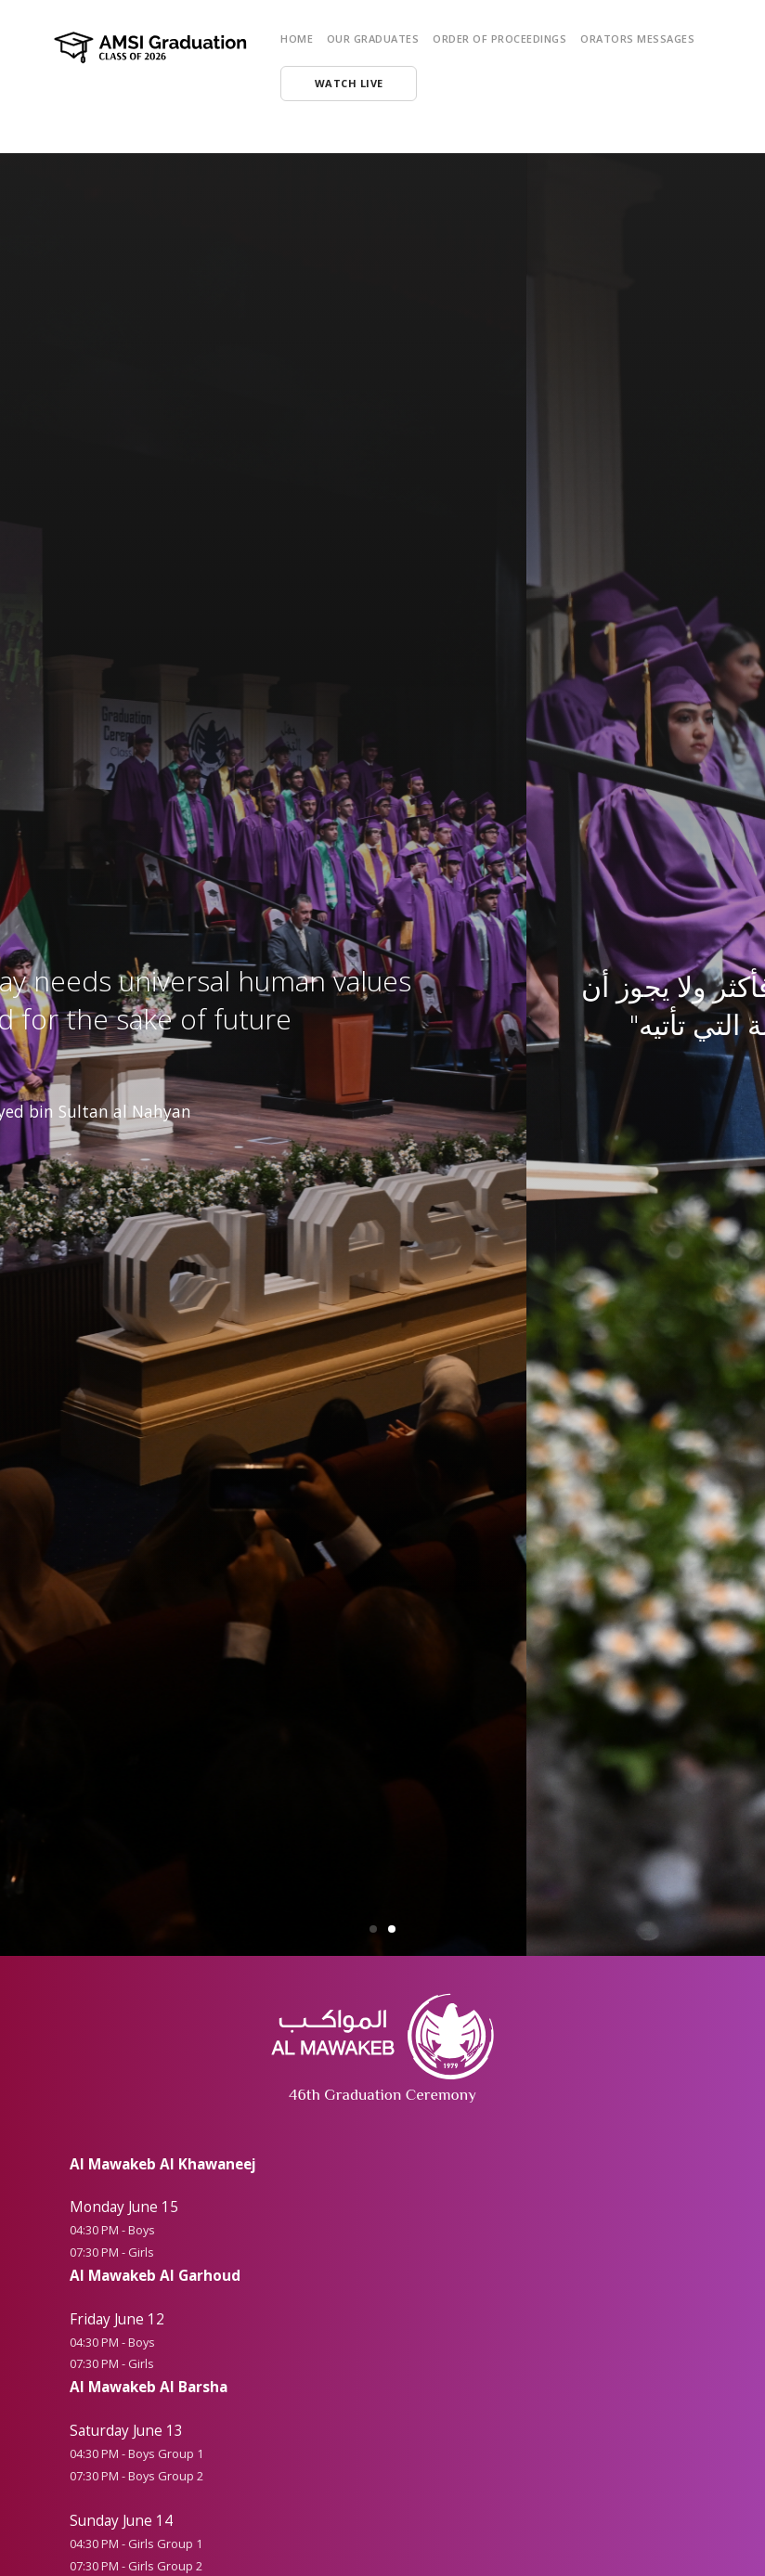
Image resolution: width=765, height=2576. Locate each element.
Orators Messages (637, 38)
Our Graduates (373, 38)
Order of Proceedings (499, 38)
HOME (296, 38)
